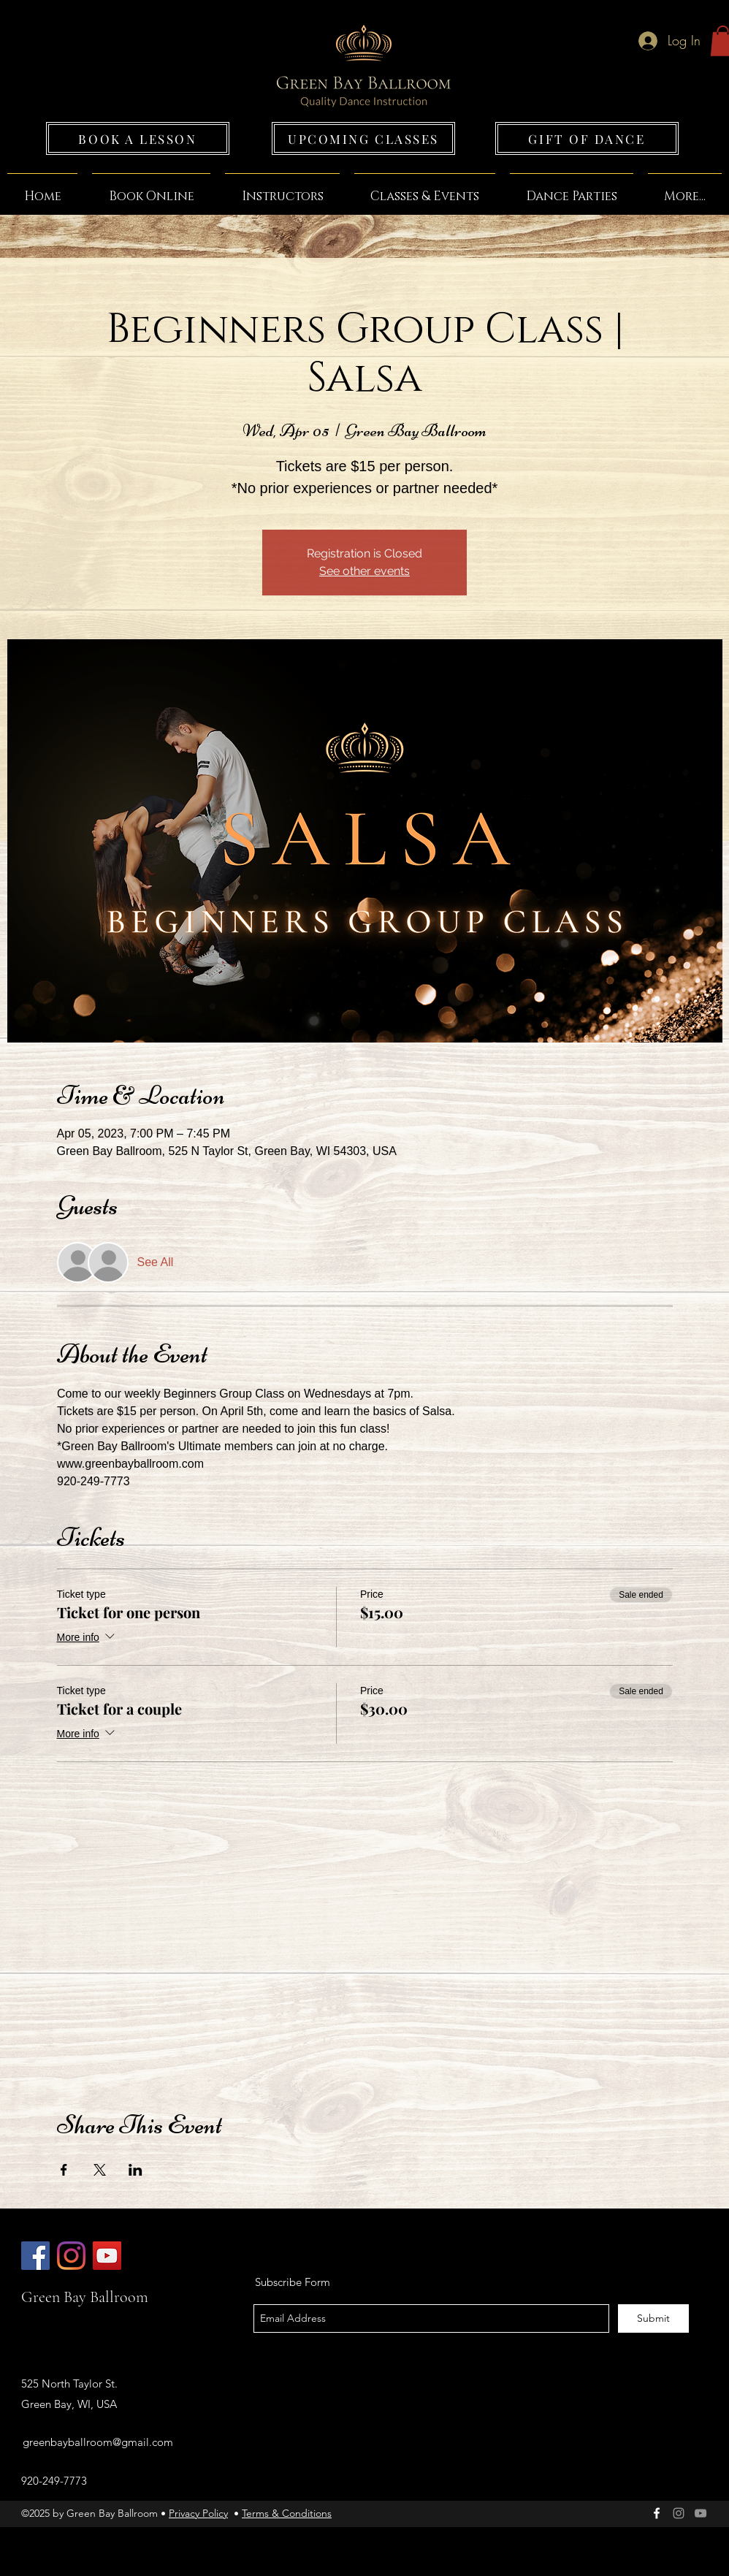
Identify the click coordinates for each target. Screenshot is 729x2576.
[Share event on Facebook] (64, 2170)
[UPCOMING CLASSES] (363, 138)
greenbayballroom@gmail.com (98, 2442)
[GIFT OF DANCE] (587, 138)
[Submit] (653, 2318)
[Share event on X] (100, 2170)
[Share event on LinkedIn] (135, 2170)
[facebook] (656, 2513)
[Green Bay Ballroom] (35, 2255)
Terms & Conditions (287, 2513)
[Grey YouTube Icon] (700, 2513)
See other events (364, 571)
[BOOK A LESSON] (137, 138)
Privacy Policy (198, 2513)
